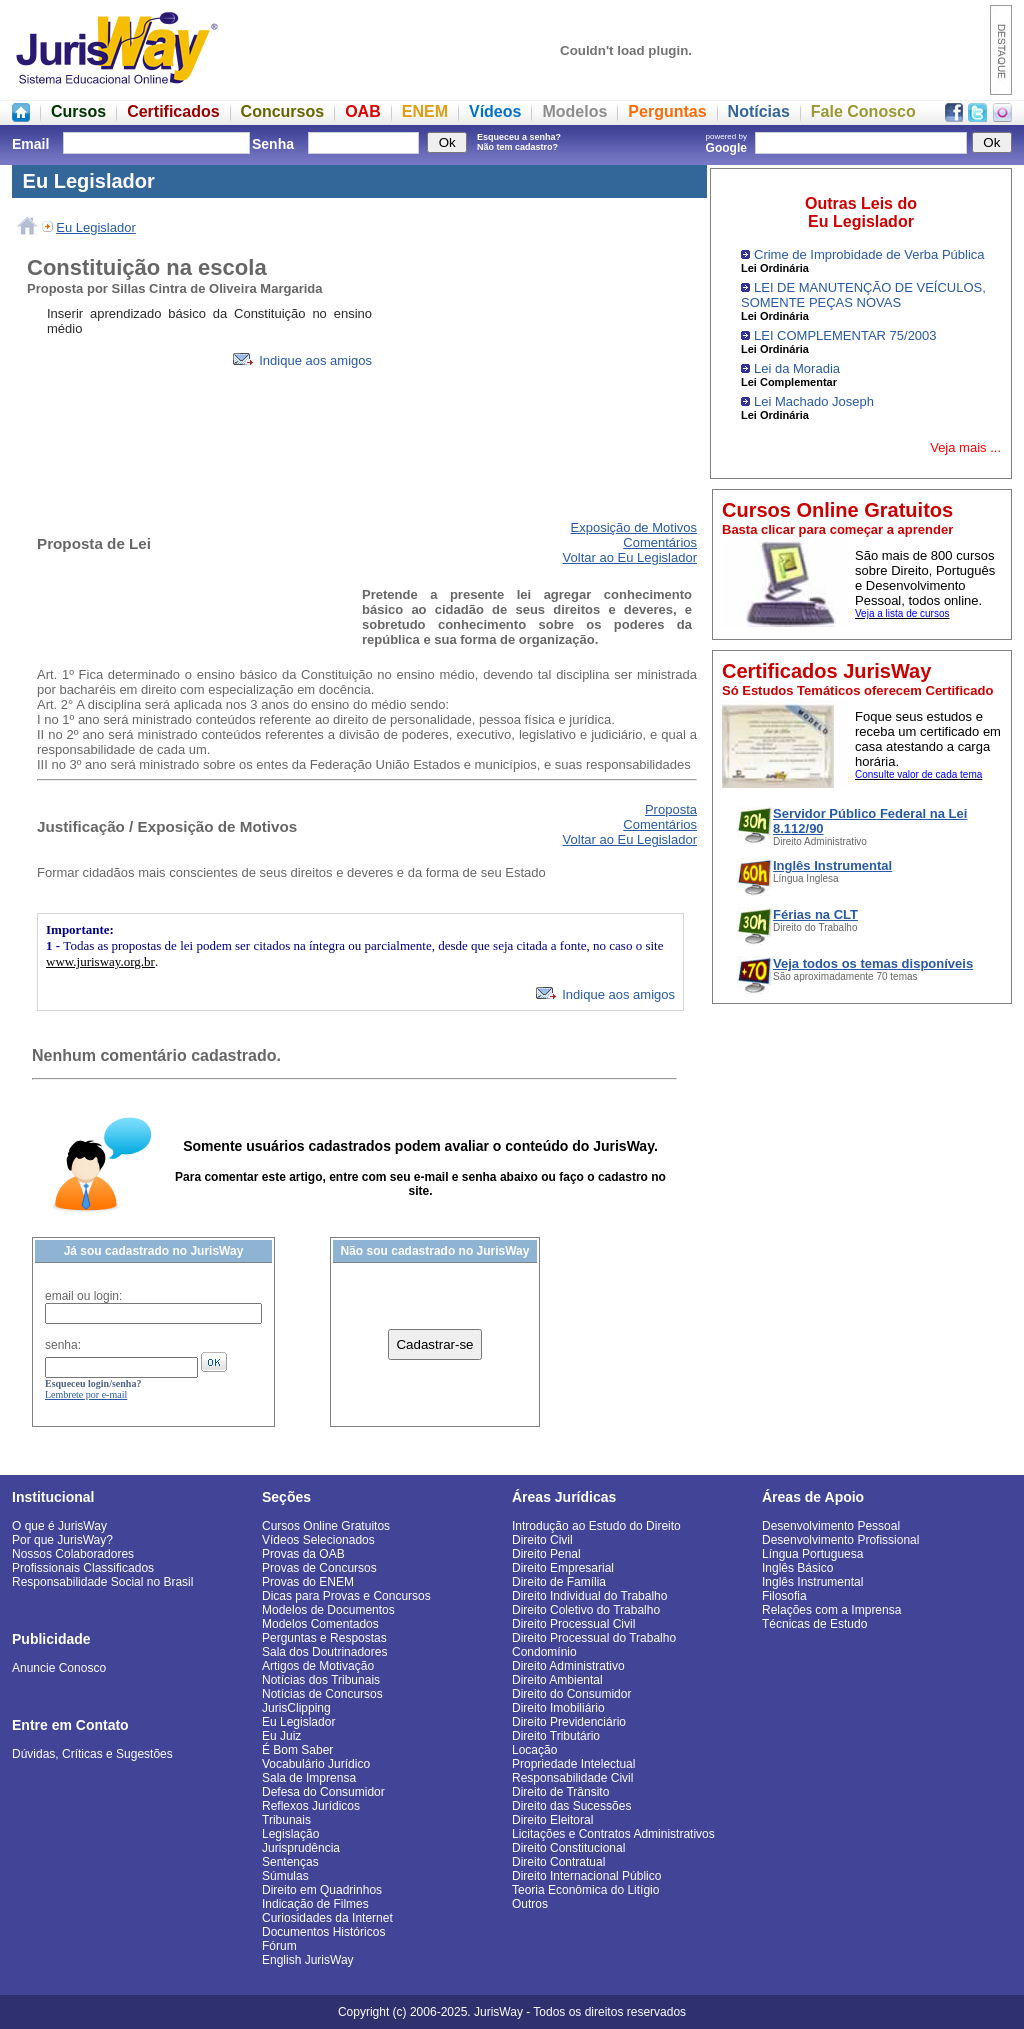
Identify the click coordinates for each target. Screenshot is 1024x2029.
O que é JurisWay (59, 1526)
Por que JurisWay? (62, 1540)
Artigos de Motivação (318, 1666)
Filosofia (784, 1596)
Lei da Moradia (797, 368)
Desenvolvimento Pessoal (831, 1526)
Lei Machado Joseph (814, 401)
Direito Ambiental (557, 1680)
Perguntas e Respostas (324, 1638)
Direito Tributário (556, 1736)
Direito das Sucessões (571, 1806)
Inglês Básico (797, 1568)
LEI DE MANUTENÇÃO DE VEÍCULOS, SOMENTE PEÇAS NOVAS (863, 295)
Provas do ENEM (308, 1582)
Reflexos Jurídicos (311, 1806)
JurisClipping (296, 1708)
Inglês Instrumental (812, 1582)
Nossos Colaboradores (73, 1554)
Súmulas (285, 1876)
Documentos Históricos (323, 1932)
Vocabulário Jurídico (316, 1764)
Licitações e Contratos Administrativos (613, 1834)
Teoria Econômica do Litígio (585, 1890)
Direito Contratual (558, 1862)
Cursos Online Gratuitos (326, 1526)
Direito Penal (546, 1554)
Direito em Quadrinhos (322, 1890)
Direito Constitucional (568, 1848)
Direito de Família (559, 1582)
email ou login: (83, 1296)
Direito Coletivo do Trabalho (586, 1610)
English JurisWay (308, 1960)
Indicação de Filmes (315, 1904)
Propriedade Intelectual (573, 1764)
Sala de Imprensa (309, 1778)
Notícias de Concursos (322, 1694)
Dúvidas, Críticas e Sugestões (92, 1754)
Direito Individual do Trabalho (589, 1596)
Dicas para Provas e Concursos (346, 1596)
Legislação (290, 1834)
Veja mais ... (965, 447)
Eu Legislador (96, 227)
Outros (530, 1904)
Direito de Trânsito (560, 1792)
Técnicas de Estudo (814, 1624)
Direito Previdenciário (569, 1722)
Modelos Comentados (320, 1624)
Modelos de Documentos (328, 1610)
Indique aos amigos (302, 360)
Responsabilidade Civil (572, 1778)
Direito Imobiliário (558, 1708)
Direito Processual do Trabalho (594, 1638)
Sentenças (290, 1862)
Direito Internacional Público (586, 1876)
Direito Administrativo (568, 1666)
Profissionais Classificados (83, 1568)
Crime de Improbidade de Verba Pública (869, 254)
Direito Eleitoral (552, 1820)
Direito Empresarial (563, 1568)
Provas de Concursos (319, 1568)
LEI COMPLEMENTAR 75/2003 (845, 335)
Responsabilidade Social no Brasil (102, 1582)
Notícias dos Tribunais (321, 1680)
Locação (534, 1750)
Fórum (279, 1946)
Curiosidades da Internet (327, 1918)
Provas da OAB (303, 1554)
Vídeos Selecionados (318, 1540)
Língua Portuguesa (812, 1554)
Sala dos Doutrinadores (324, 1652)
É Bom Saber (297, 1750)
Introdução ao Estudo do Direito (596, 1526)
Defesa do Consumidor (323, 1792)
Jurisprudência (301, 1848)
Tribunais (286, 1820)
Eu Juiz (281, 1736)
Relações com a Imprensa (831, 1610)
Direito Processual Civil (573, 1624)
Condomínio (544, 1652)
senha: (63, 1345)
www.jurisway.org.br (100, 961)
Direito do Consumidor (571, 1694)
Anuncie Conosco (59, 1668)
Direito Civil (542, 1540)
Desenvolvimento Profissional (840, 1540)
